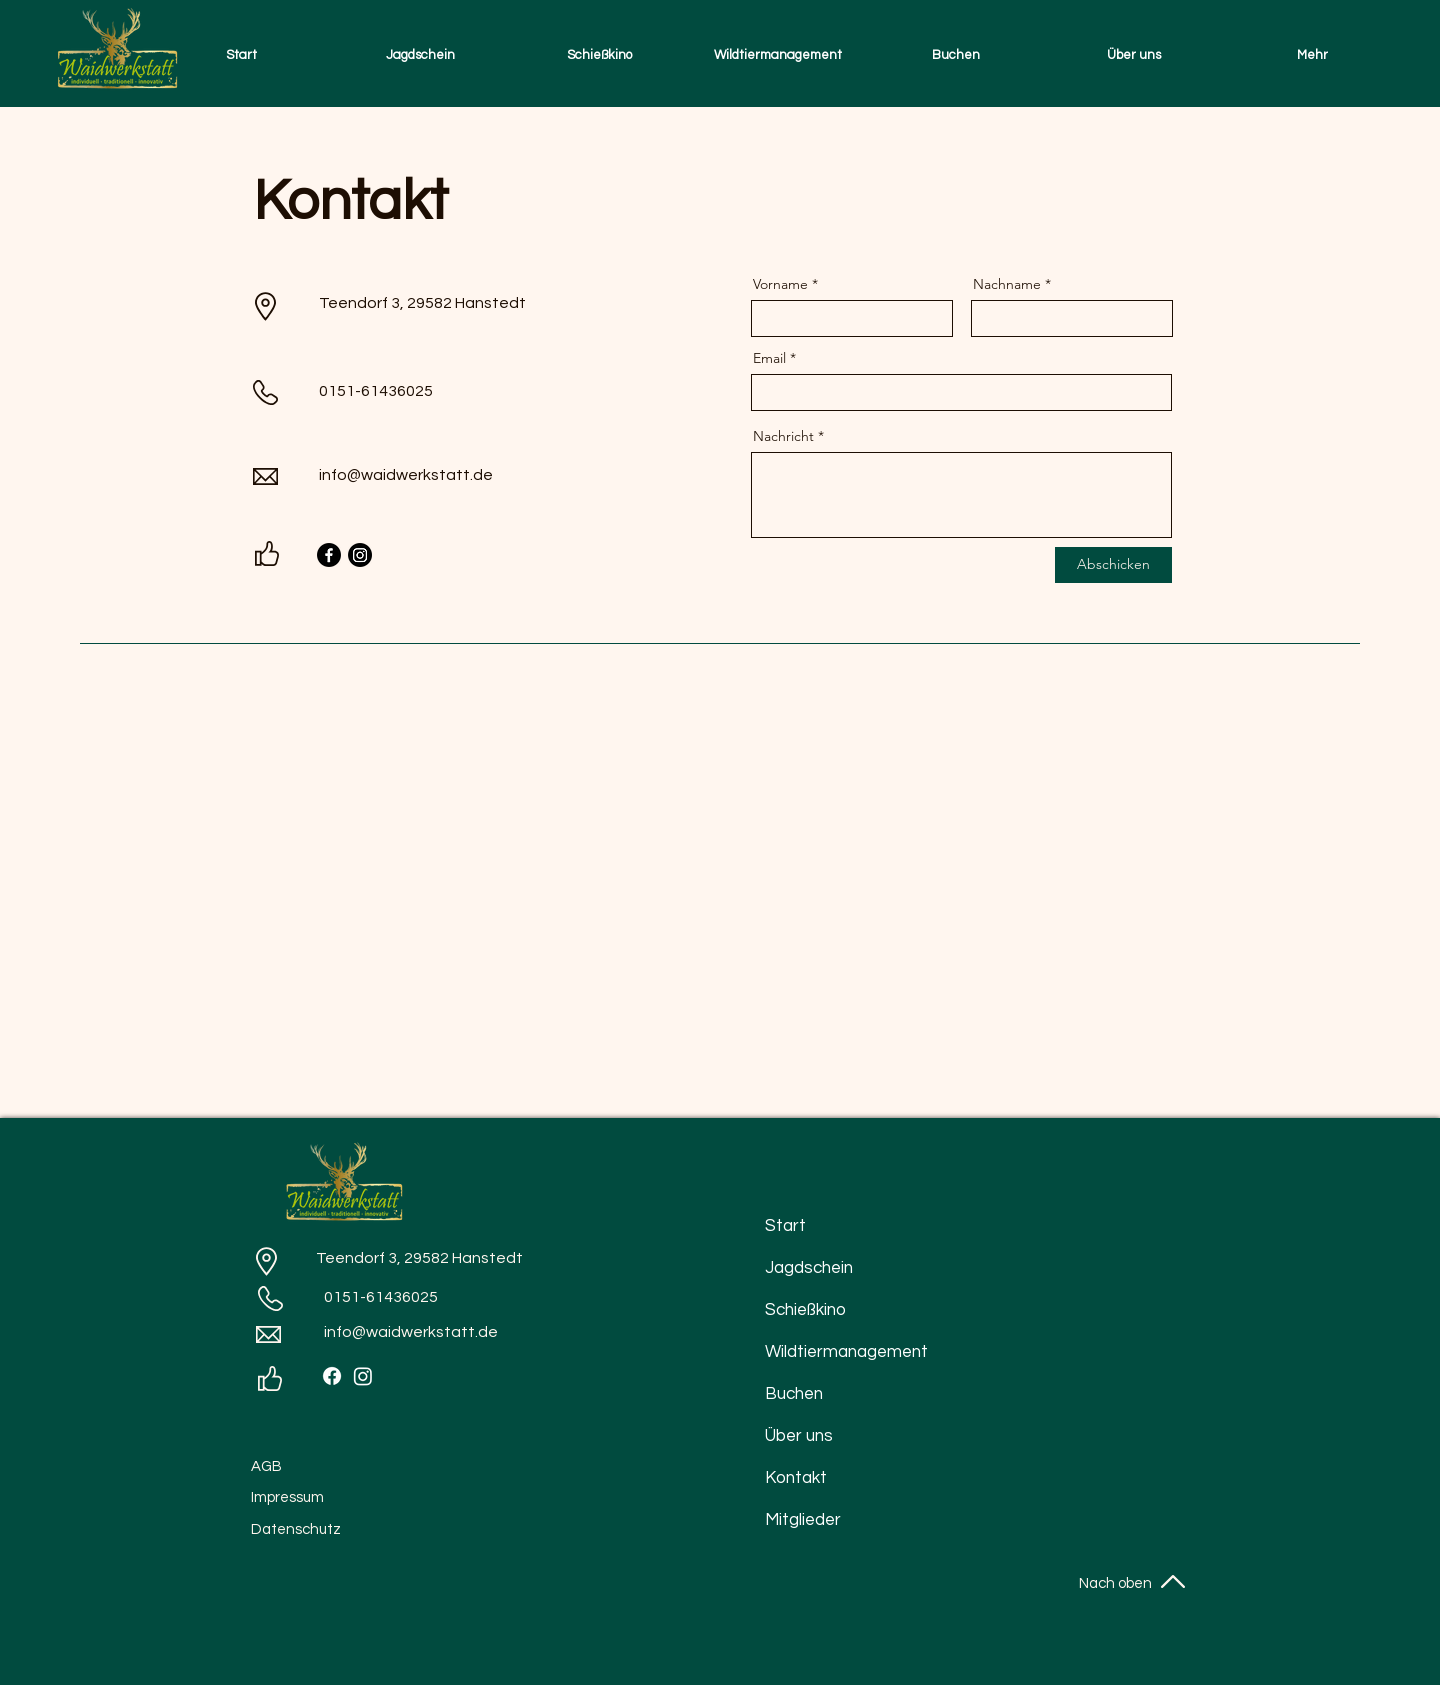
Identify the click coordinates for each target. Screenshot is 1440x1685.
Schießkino (805, 1310)
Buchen (794, 1394)
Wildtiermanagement (819, 1352)
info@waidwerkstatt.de (406, 475)
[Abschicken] (1113, 565)
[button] (420, 55)
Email (769, 358)
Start (785, 1226)
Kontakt (796, 1478)
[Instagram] (360, 555)
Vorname (780, 284)
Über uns (799, 1436)
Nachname (1007, 284)
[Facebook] (329, 555)
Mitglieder (803, 1520)
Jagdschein (809, 1268)
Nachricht (783, 436)
